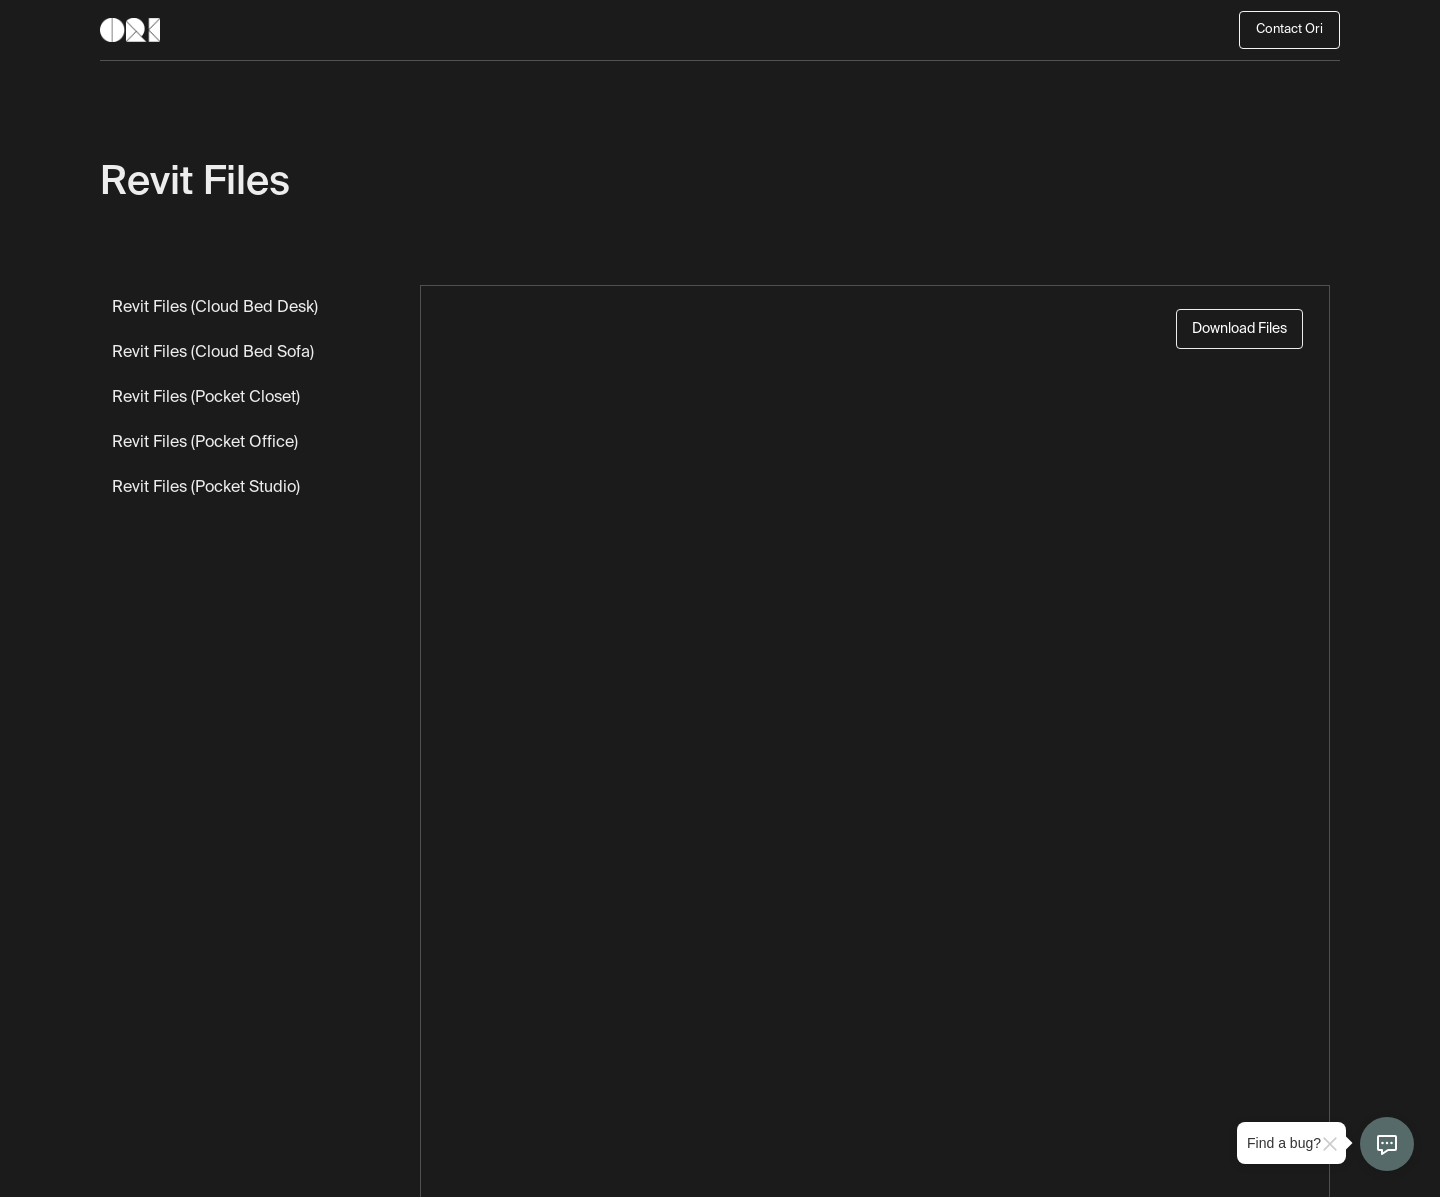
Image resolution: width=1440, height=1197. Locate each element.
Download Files (1239, 329)
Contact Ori (1289, 29)
